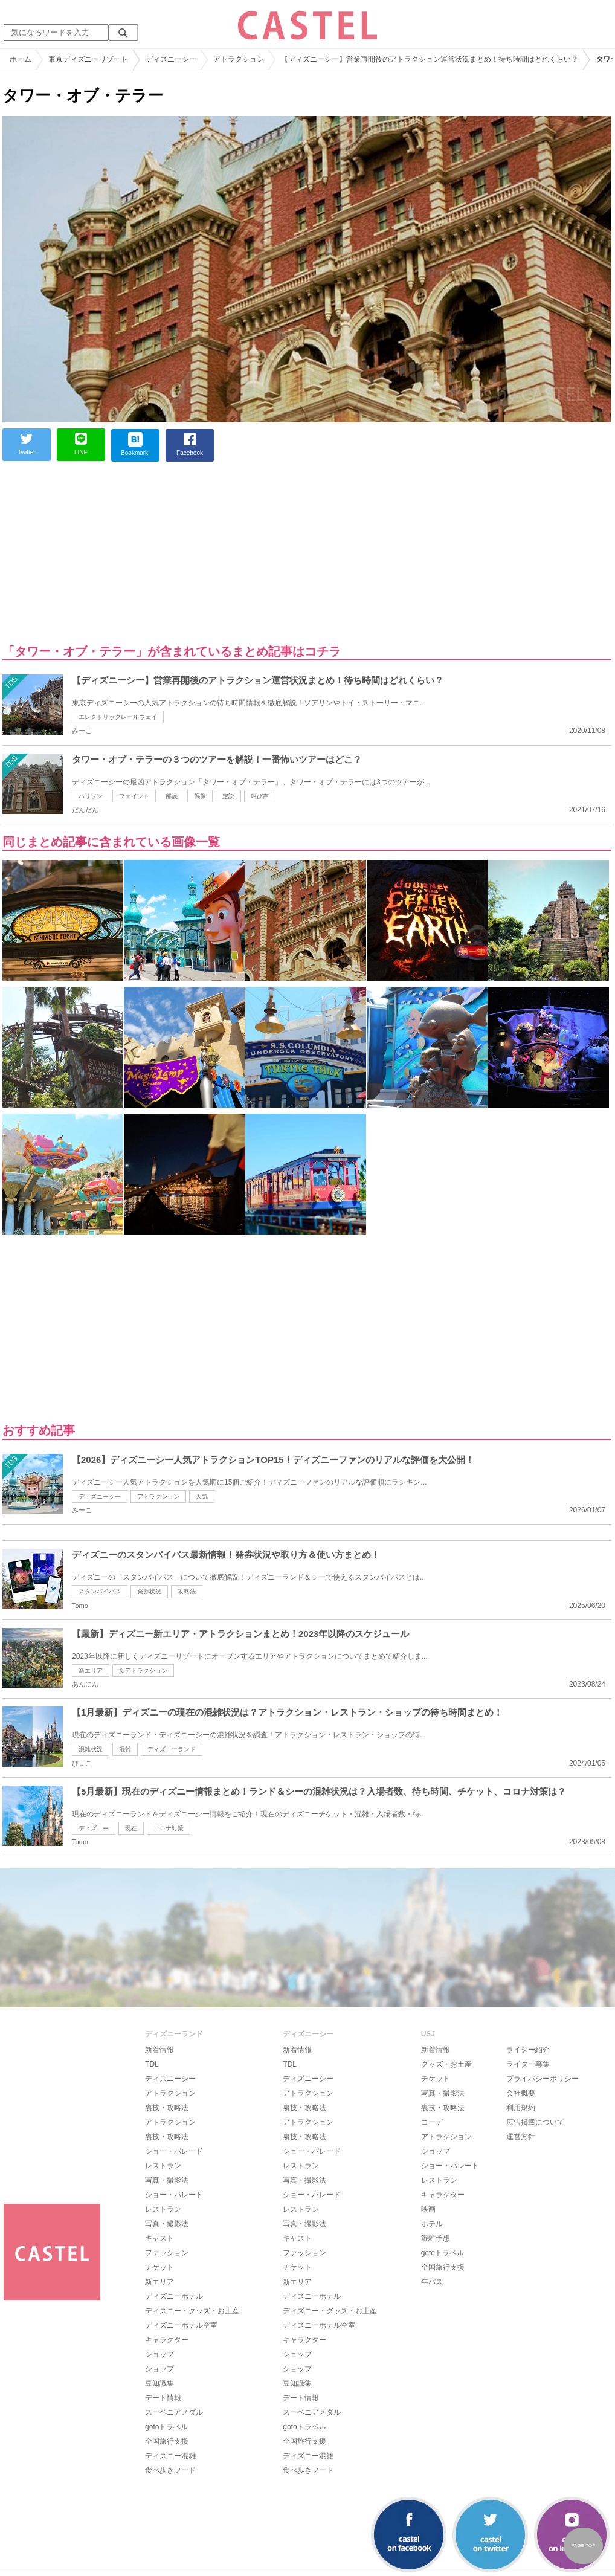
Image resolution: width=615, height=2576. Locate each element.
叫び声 (260, 796)
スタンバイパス (100, 1591)
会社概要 (520, 2093)
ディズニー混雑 (170, 2456)
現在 (131, 1828)
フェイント (134, 796)
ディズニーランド (171, 1749)
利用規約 (520, 2107)
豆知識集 (159, 2383)
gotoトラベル (166, 2427)
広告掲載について (535, 2122)
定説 (228, 796)
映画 (428, 2209)
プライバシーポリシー (542, 2078)
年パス (432, 2281)
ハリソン (91, 796)
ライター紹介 (528, 2049)
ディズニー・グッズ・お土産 (192, 2310)
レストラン (163, 2165)
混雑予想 (435, 2238)
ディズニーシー (100, 1496)
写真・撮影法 (166, 2180)
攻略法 (187, 1591)
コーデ (432, 2122)
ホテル (432, 2223)
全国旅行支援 (166, 2441)
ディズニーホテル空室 (181, 2325)
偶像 (200, 796)
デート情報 (163, 2398)
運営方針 (520, 2136)
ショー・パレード (174, 2151)
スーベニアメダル (174, 2412)
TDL (152, 2064)
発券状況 (149, 1591)
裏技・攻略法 (166, 2107)
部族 (172, 796)
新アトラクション (143, 1670)
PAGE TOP (583, 2545)
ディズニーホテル (174, 2296)
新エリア (91, 1670)
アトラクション (158, 1496)
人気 (202, 1496)
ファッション (166, 2252)
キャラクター (166, 2340)
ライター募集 (528, 2064)
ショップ (159, 2354)
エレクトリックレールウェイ (118, 717)
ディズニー (94, 1828)
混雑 (125, 1749)
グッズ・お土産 (446, 2064)
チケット (159, 2267)
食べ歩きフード (170, 2470)
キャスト (159, 2238)
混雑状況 (91, 1749)
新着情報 (159, 2049)
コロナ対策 (168, 1828)
